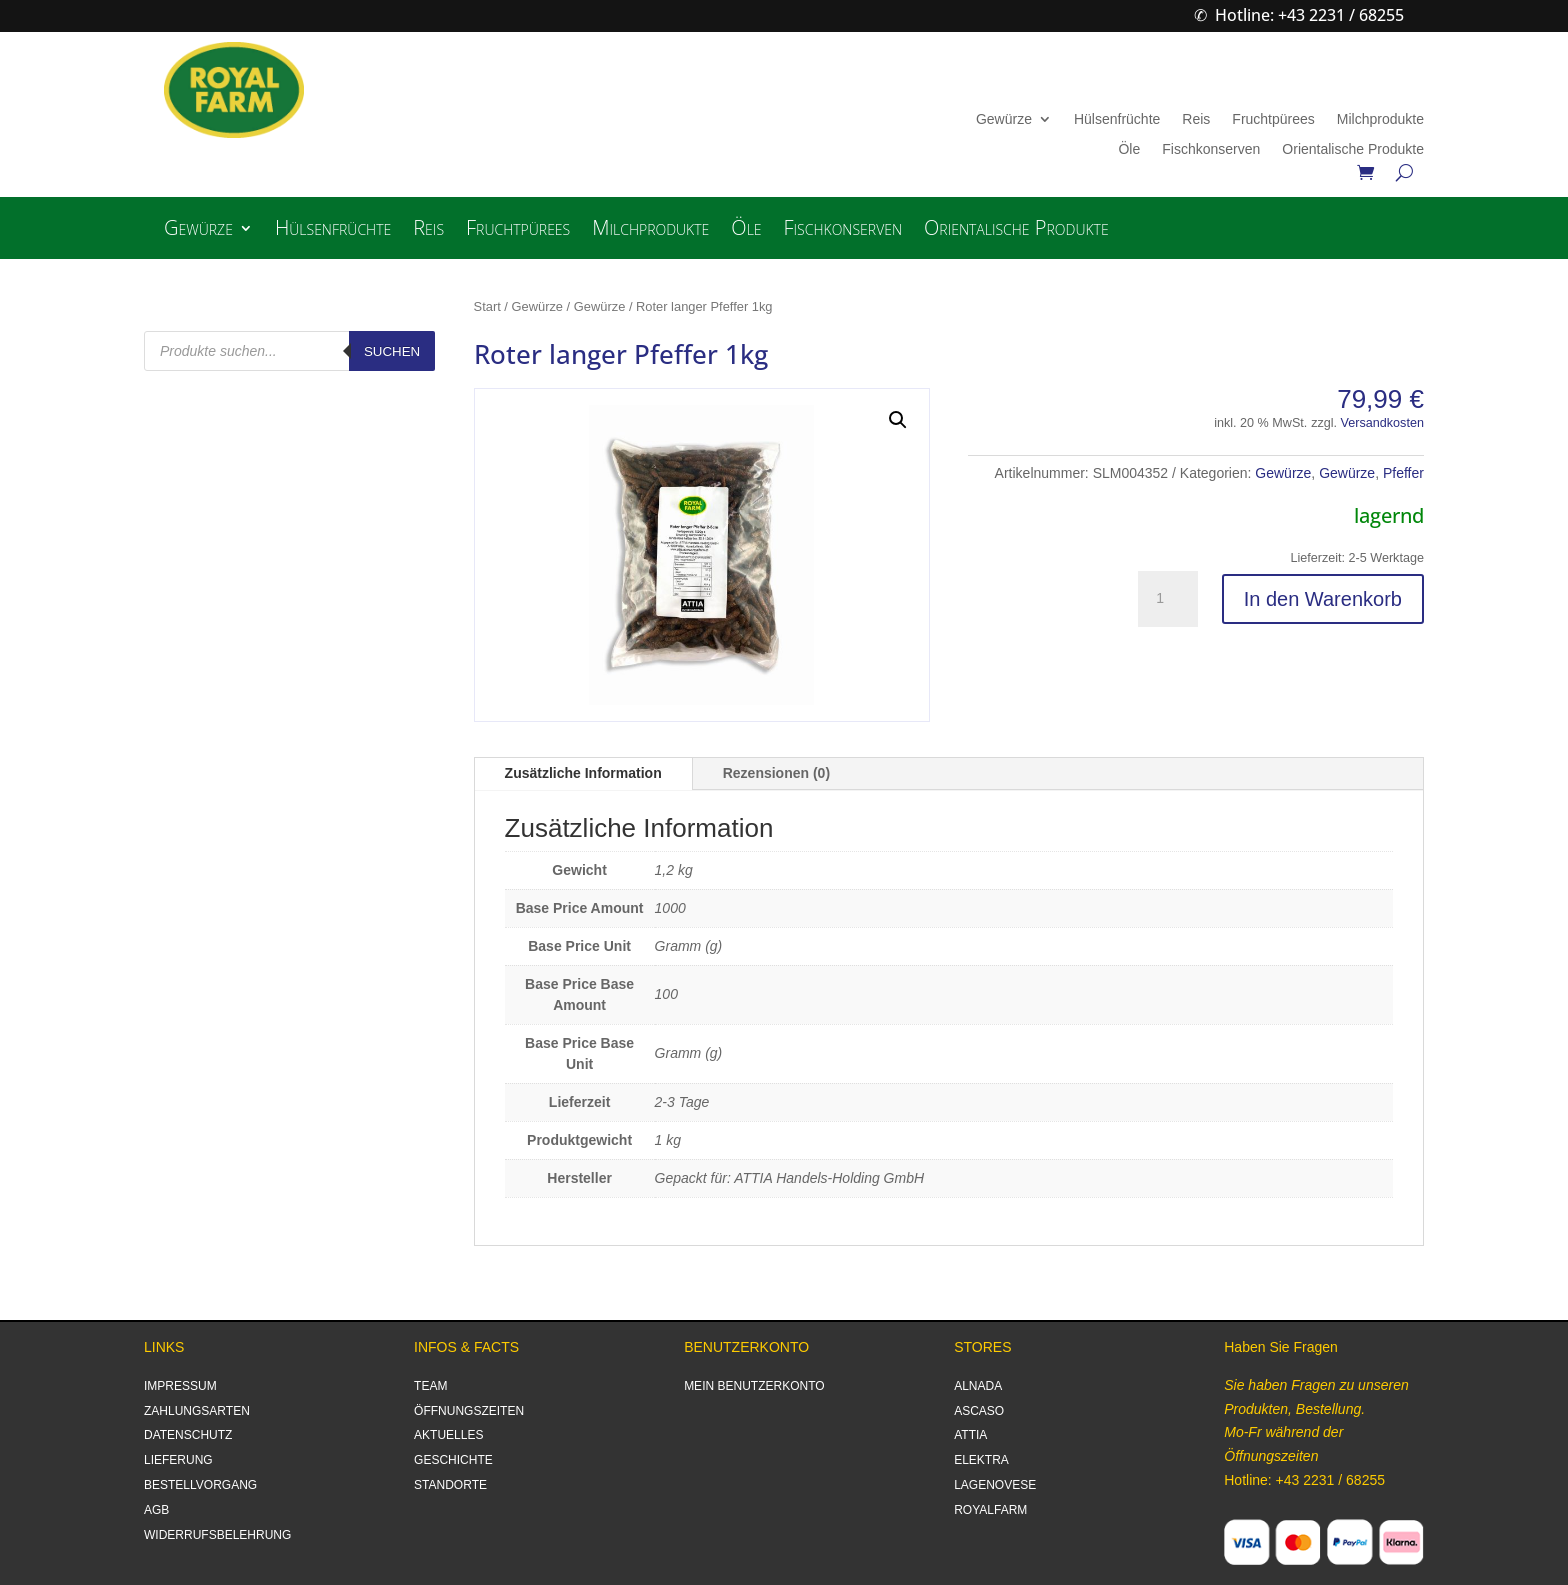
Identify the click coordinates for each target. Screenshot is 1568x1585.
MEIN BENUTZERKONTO (754, 1386)
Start (487, 306)
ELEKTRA (981, 1460)
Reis (1196, 119)
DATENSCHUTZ (188, 1435)
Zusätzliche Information (583, 773)
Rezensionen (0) (776, 773)
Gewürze (1004, 119)
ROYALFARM (990, 1510)
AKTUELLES (448, 1435)
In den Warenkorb (1323, 599)
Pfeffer (1403, 473)
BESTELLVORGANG (200, 1485)
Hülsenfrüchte (1117, 119)
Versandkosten (1382, 423)
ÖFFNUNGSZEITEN (469, 1411)
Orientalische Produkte (1353, 149)
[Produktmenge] (1168, 599)
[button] (898, 420)
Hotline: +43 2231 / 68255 (1309, 15)
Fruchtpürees (1273, 119)
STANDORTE (450, 1485)
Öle (1129, 149)
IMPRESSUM (180, 1386)
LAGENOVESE (995, 1485)
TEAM (430, 1386)
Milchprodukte (1380, 119)
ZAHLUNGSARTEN (197, 1411)
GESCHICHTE (453, 1460)
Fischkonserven (1211, 149)
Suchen (392, 351)
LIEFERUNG (178, 1460)
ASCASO (979, 1411)
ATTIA (970, 1435)
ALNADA (978, 1386)
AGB (156, 1510)
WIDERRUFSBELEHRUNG (217, 1535)
